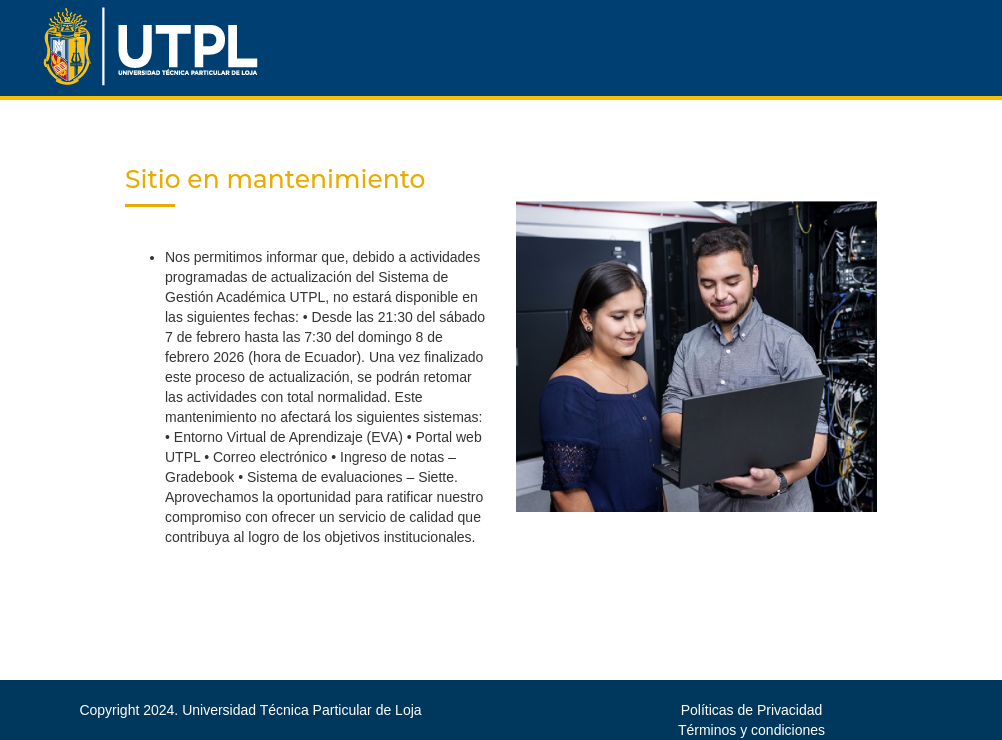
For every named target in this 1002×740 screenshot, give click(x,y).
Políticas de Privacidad (752, 710)
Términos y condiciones (751, 730)
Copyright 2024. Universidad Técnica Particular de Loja (250, 710)
